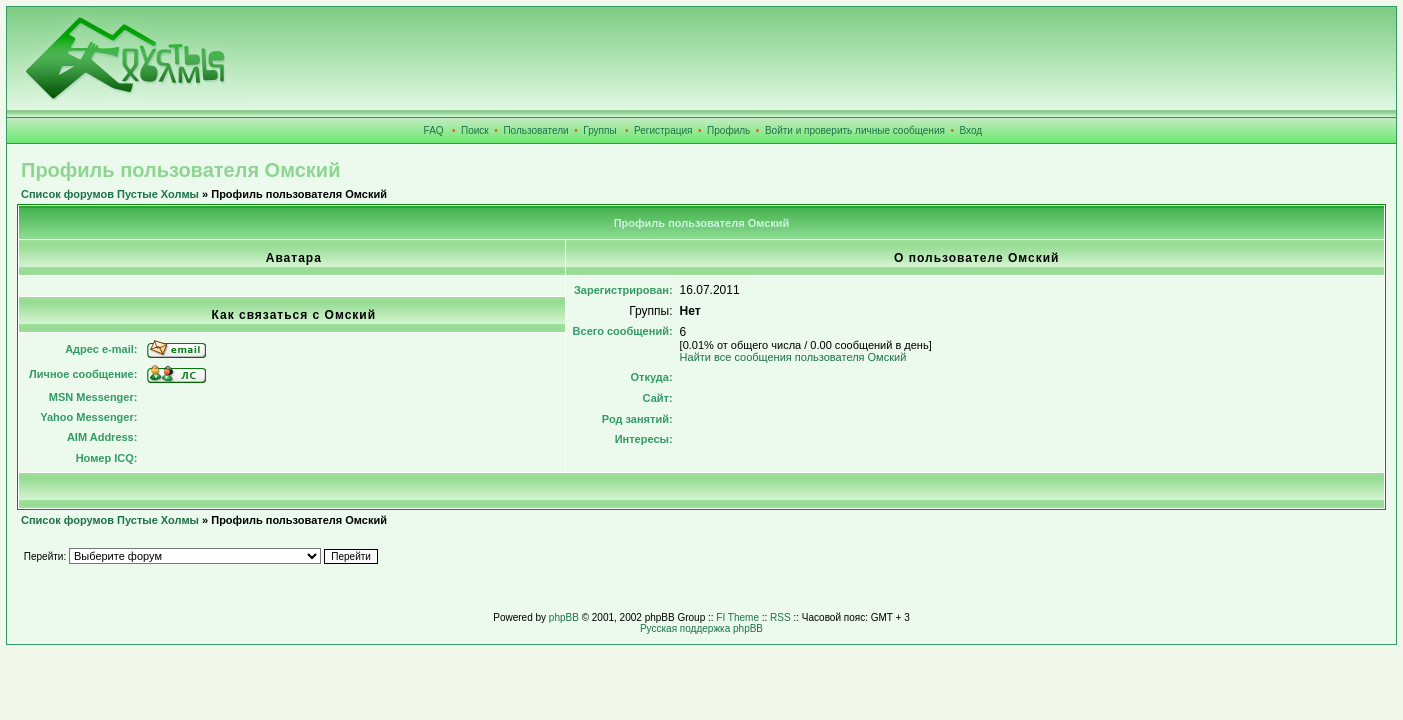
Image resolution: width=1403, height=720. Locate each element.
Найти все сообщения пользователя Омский (793, 357)
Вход (971, 130)
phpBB (564, 617)
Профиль (728, 130)
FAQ (434, 130)
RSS (780, 617)
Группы (599, 130)
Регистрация (663, 130)
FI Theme (737, 617)
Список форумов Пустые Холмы (110, 194)
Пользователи (535, 130)
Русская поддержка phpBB (701, 628)
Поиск (475, 130)
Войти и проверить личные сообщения (855, 130)
